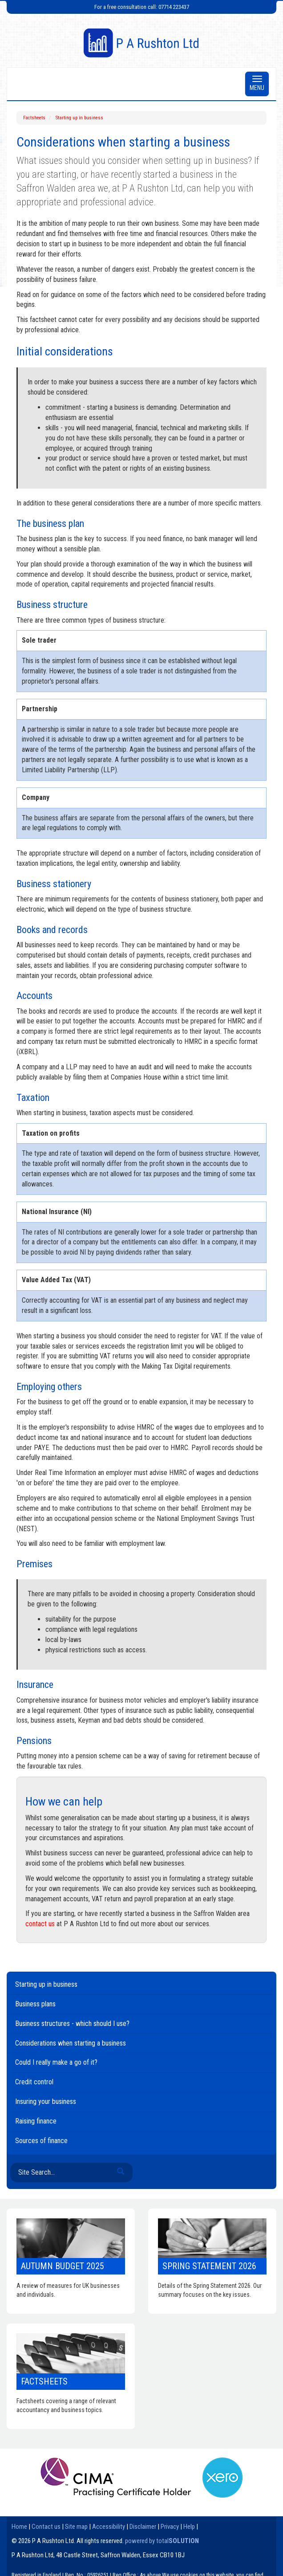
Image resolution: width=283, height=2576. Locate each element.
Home (19, 2527)
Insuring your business (45, 2101)
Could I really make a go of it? (56, 2062)
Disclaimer (142, 2527)
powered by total (162, 2541)
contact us (40, 1924)
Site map (76, 2527)
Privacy (170, 2527)
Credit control (34, 2082)
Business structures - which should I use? (72, 2023)
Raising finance (36, 2121)
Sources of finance (41, 2140)
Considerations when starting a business (70, 2043)
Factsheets (34, 118)
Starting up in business (79, 118)
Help (189, 2527)
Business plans (35, 2004)
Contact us (46, 2527)
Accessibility (108, 2527)
